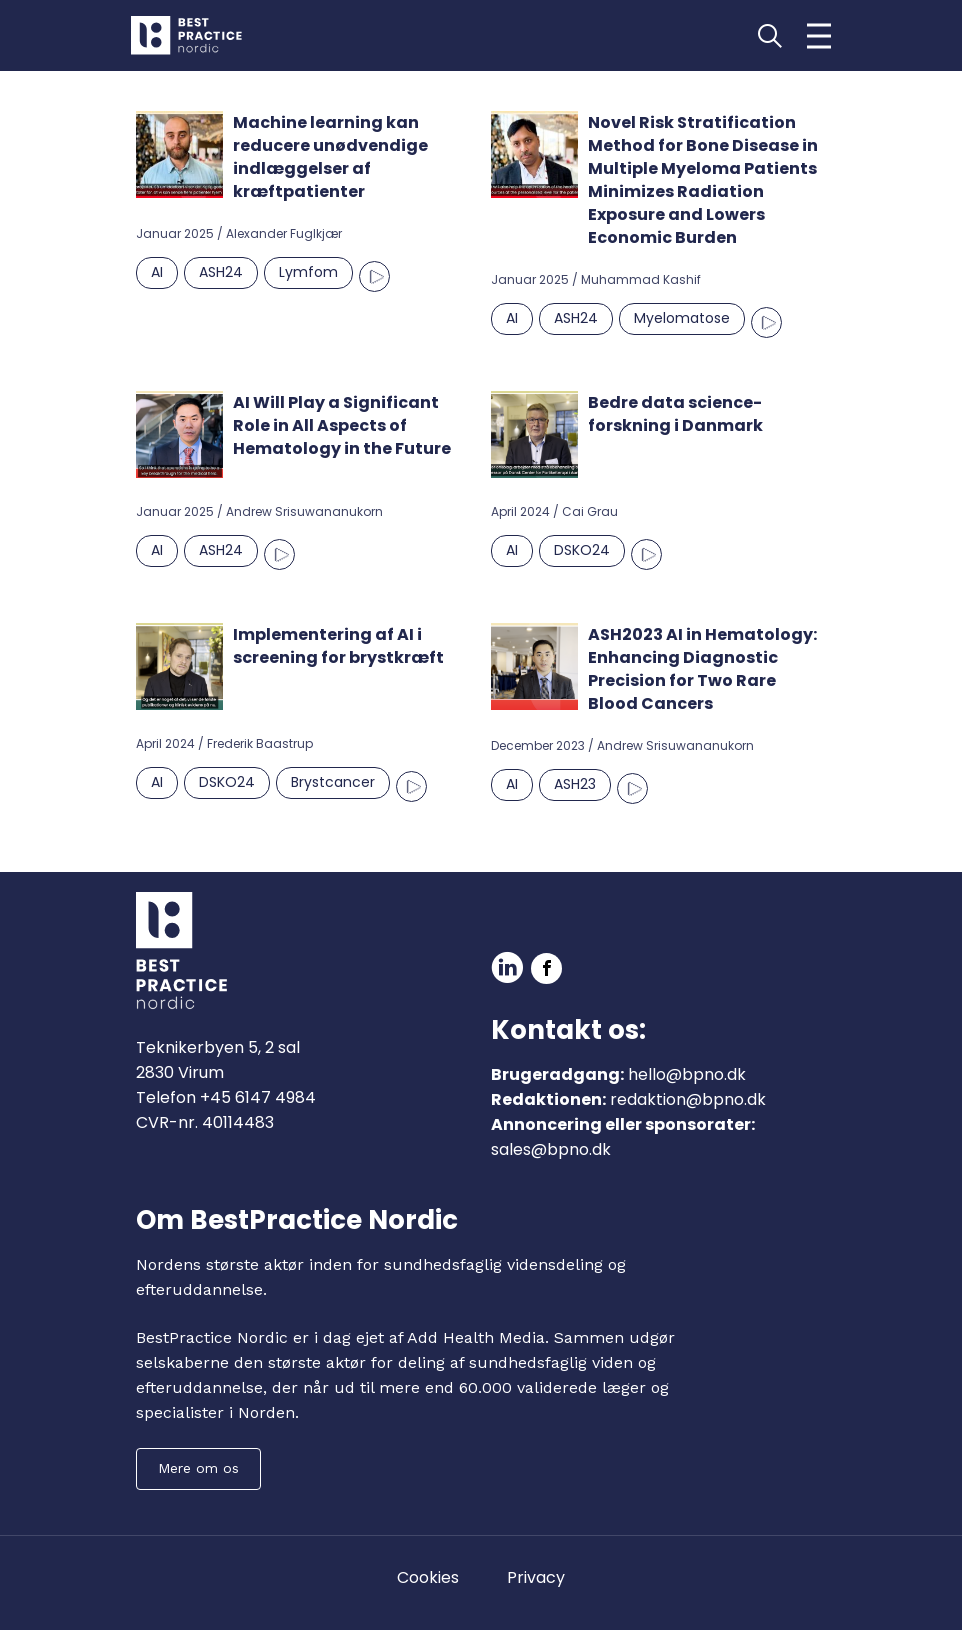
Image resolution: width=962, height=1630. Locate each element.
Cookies (428, 1577)
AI (157, 272)
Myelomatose (682, 318)
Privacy (536, 1577)
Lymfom (308, 272)
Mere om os (198, 1468)
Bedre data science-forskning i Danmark (675, 414)
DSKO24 (582, 550)
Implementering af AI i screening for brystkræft (338, 646)
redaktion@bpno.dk (688, 1099)
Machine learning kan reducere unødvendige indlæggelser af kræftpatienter (330, 157)
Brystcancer (333, 782)
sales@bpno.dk (551, 1149)
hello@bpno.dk (687, 1074)
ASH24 (221, 272)
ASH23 (575, 784)
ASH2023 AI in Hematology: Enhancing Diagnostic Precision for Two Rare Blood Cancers (702, 669)
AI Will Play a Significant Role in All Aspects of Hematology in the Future (342, 425)
